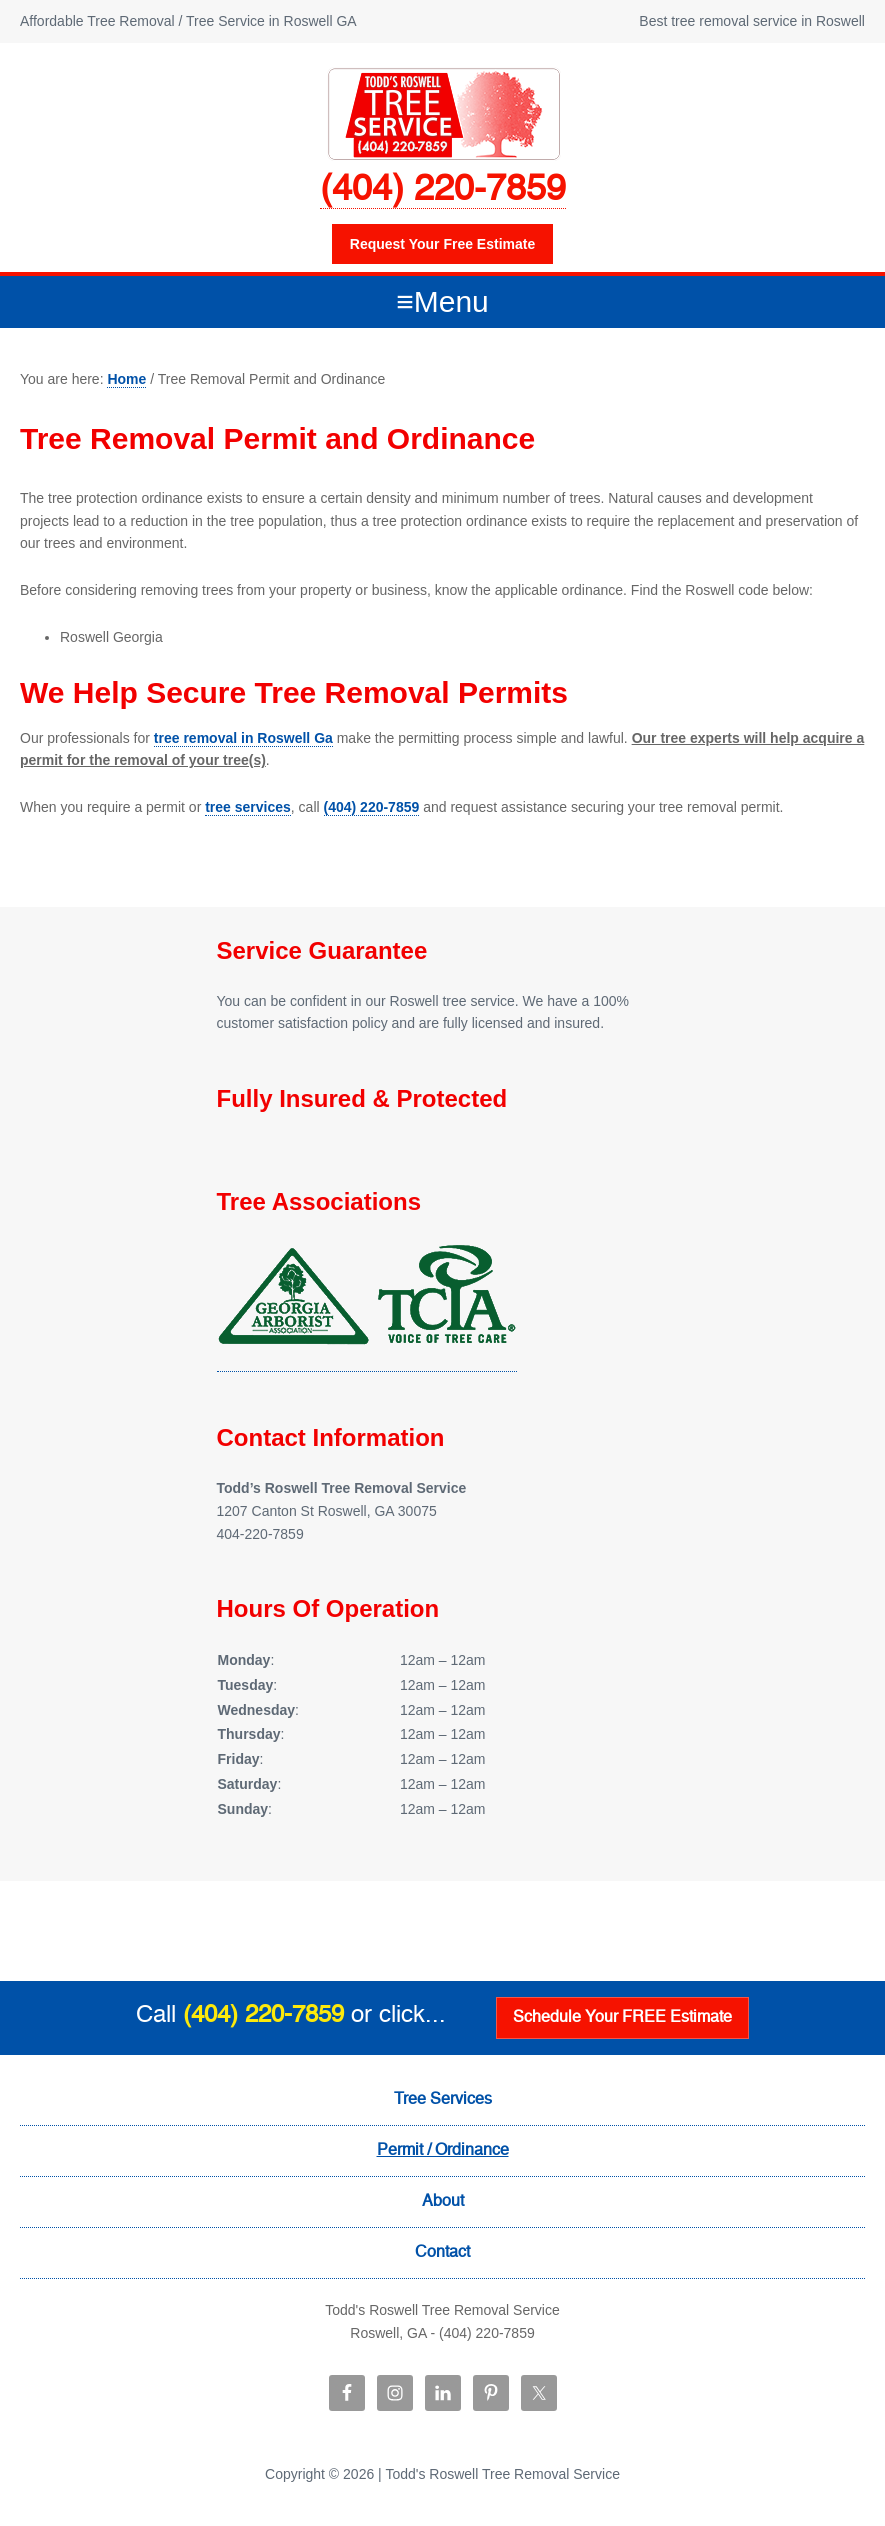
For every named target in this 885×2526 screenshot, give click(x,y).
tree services (248, 807)
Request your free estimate (442, 244)
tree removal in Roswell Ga (243, 738)
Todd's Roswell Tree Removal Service (442, 113)
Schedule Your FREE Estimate (622, 2018)
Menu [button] (451, 301)
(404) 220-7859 (443, 190)
